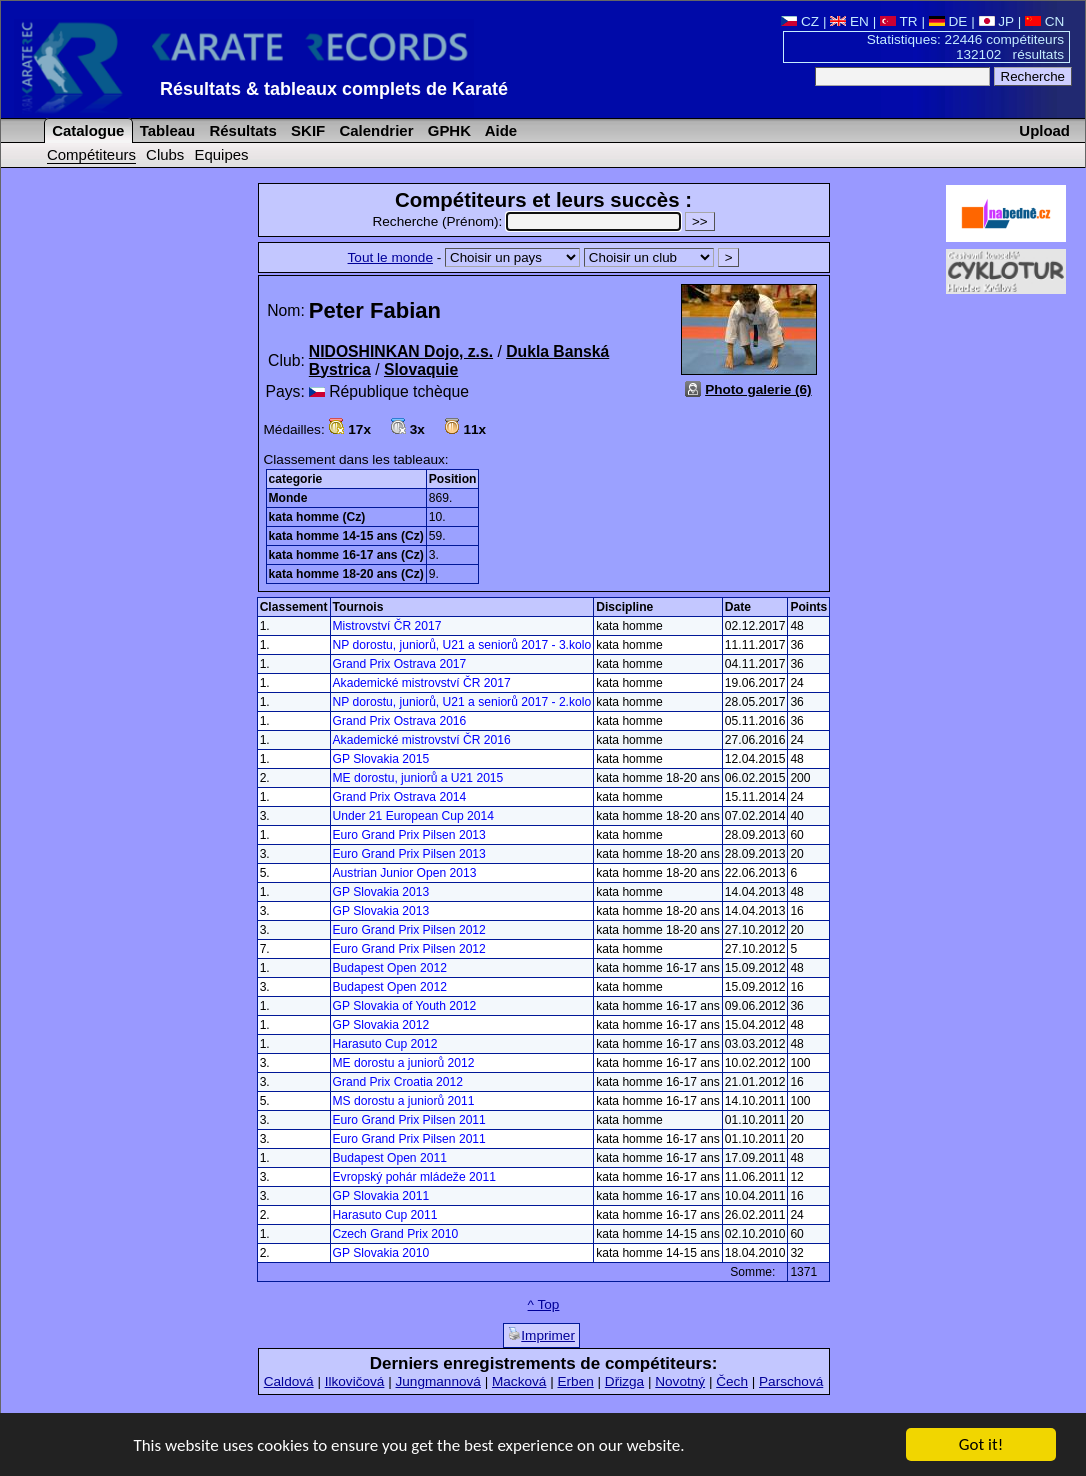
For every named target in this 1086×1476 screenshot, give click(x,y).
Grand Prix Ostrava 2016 (400, 721)
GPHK (447, 130)
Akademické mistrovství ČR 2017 (422, 683)
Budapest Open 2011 (390, 1158)
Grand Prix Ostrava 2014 (400, 797)
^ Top (544, 1304)
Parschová (791, 1381)
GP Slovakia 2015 (381, 759)
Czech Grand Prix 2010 (396, 1234)
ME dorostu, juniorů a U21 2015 (418, 778)
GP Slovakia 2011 (381, 1196)
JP (996, 21)
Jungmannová (437, 1381)
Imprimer (541, 1335)
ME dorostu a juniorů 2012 (404, 1063)
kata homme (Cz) (317, 517)
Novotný (680, 1381)
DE (948, 21)
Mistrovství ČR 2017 (387, 626)
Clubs (165, 154)
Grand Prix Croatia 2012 (398, 1082)
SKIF (306, 130)
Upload (1044, 130)
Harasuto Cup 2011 (385, 1215)
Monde (288, 498)
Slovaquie (421, 369)
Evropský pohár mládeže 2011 (414, 1177)
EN (849, 21)
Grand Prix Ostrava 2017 (400, 664)
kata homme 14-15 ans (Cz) (346, 536)
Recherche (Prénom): (528, 221)
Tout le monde (390, 257)
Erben (575, 1381)
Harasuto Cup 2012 (385, 1044)
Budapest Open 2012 (390, 968)
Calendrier (374, 130)
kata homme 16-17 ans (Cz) (346, 555)
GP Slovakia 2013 (381, 892)
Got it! (981, 1446)
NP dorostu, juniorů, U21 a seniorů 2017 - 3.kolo (462, 645)
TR (899, 21)
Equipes (221, 154)
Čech (732, 1381)
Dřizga (624, 1381)
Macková (519, 1381)
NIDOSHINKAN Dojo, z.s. (401, 351)
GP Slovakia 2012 (381, 1025)
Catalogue (86, 130)
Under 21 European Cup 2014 (413, 816)
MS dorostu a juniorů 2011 (404, 1101)
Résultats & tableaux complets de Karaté (334, 89)
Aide (499, 130)
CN (1044, 21)
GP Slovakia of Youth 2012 (405, 1006)
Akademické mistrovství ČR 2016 (422, 740)
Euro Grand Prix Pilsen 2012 (409, 930)
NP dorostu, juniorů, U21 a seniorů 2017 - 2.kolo (462, 702)
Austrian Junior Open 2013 (405, 873)
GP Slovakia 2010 (381, 1253)
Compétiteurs (91, 154)
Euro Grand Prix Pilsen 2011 (409, 1120)
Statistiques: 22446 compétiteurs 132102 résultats (965, 47)
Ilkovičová (355, 1381)
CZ (800, 21)
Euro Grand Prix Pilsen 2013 (409, 835)
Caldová (289, 1381)
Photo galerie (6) (758, 389)
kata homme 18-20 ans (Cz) (346, 574)
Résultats (240, 130)
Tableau (166, 130)
